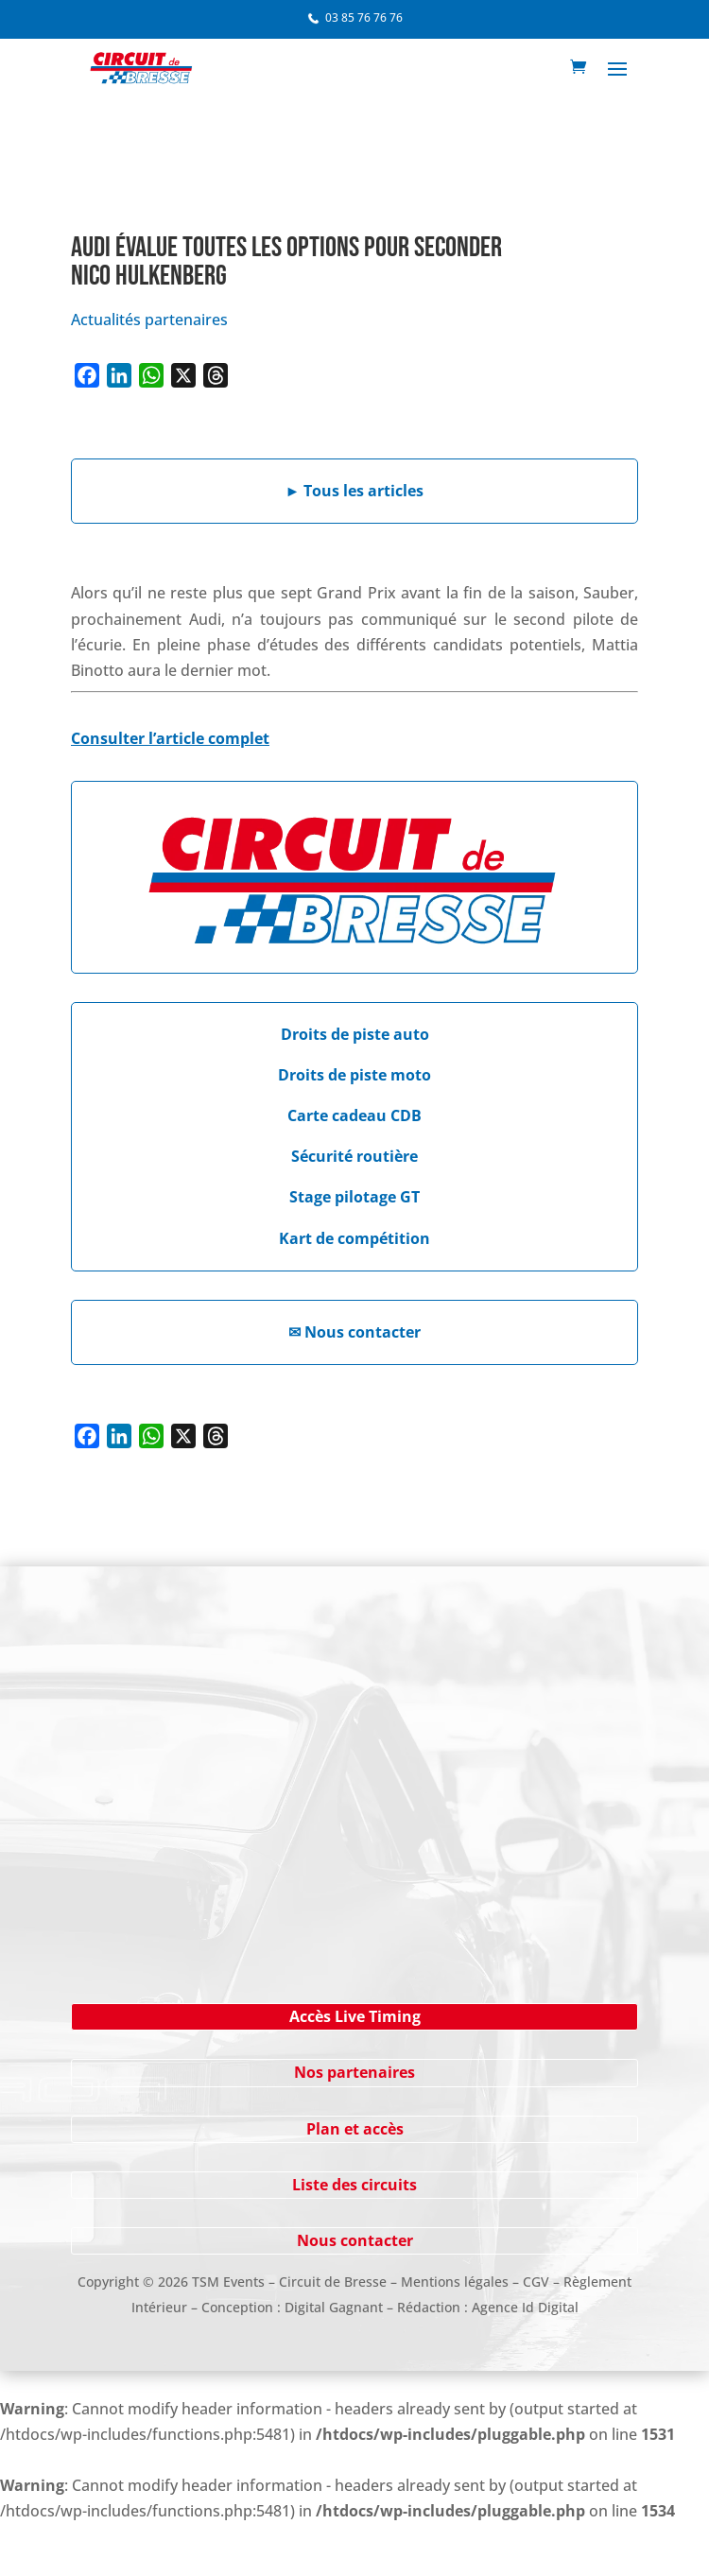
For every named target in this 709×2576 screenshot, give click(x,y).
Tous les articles (354, 490)
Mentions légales (455, 2282)
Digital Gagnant (334, 2307)
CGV (536, 2282)
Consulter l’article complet (170, 738)
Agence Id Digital (525, 2307)
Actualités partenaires (149, 319)
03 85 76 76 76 (364, 17)
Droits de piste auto (355, 1034)
